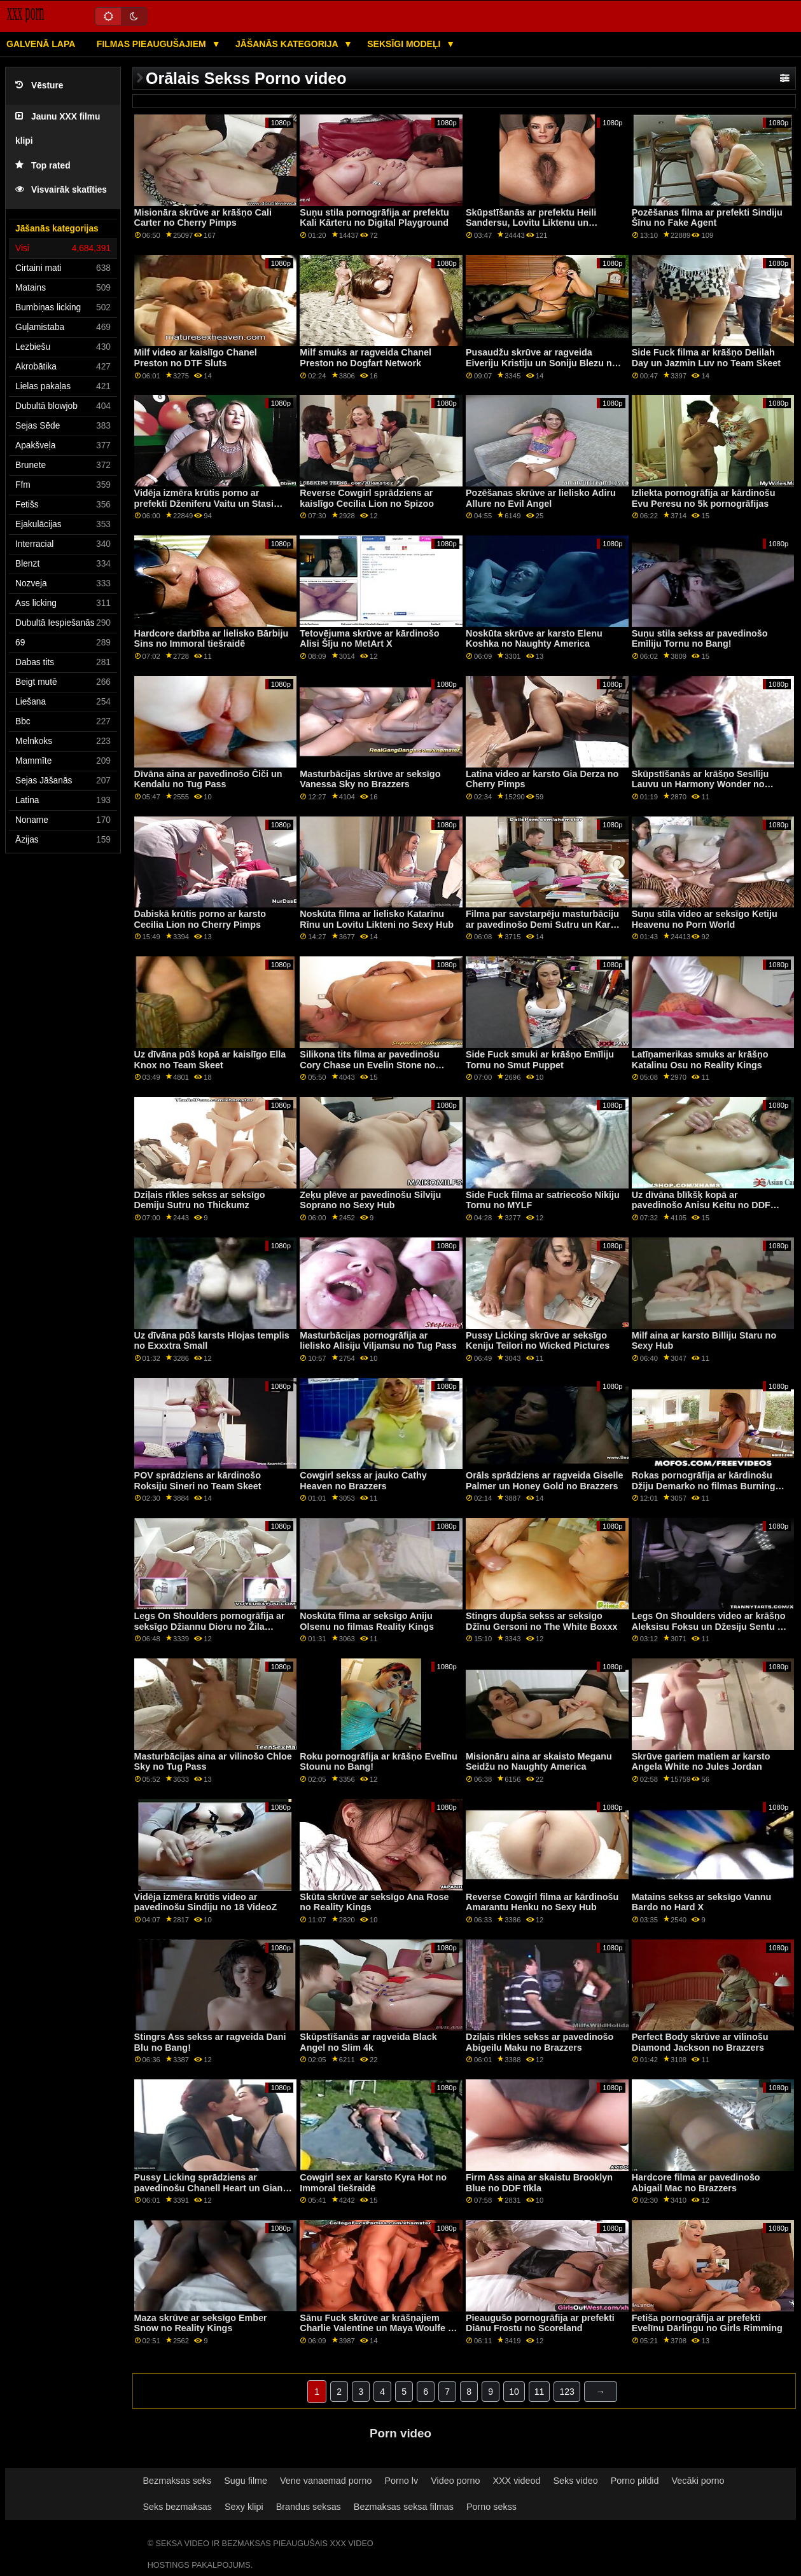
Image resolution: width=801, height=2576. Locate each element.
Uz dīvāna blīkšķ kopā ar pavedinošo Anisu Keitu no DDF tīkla (701, 1205)
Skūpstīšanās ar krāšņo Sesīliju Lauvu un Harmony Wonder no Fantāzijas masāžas (700, 784)
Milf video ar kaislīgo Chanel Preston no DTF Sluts (195, 357)
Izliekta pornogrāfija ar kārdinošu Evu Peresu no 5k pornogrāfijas (704, 498)
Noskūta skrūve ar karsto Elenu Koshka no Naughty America (534, 638)
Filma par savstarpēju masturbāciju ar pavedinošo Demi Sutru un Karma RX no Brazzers (544, 924)
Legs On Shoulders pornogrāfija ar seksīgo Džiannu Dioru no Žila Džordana (209, 1626)
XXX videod (516, 2481)
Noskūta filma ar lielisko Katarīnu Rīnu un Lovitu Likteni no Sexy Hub (377, 919)
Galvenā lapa (40, 44)
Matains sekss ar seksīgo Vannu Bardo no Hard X (702, 1902)
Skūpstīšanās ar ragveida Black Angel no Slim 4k (368, 2042)
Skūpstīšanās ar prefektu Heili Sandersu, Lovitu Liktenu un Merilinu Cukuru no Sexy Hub (531, 222)
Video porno (455, 2481)
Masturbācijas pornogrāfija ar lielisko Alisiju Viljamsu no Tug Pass (378, 1340)
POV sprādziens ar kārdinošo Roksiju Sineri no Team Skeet (197, 1480)
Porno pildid (635, 2481)
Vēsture (39, 85)
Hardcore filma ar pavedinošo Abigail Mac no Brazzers (696, 2182)
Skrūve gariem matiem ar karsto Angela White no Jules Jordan (701, 1761)
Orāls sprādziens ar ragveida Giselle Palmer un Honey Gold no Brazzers (544, 1480)
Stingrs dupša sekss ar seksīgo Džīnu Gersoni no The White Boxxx (542, 1621)
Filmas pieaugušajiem (153, 44)
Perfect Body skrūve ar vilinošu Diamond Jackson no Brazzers (700, 2042)
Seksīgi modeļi (405, 44)
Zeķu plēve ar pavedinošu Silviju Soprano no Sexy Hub (370, 1200)
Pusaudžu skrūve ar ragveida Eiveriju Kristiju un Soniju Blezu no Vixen (542, 362)
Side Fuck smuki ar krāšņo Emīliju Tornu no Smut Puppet (540, 1059)
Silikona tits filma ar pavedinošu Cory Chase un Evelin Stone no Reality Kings (369, 1064)
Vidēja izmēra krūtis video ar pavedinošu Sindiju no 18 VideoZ (205, 1902)
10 (514, 2392)
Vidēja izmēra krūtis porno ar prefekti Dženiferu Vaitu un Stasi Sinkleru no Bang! (204, 503)
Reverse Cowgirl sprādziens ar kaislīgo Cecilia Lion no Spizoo (367, 498)
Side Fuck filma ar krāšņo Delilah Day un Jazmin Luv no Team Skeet (706, 357)
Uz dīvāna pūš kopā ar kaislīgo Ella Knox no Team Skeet (210, 1059)
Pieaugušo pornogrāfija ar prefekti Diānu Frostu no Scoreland (540, 2323)
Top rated (43, 165)
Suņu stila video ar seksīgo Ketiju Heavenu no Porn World (704, 919)
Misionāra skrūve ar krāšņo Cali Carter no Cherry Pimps (203, 217)
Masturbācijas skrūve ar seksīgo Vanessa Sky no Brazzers (370, 779)
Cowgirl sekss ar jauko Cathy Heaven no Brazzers (363, 1480)
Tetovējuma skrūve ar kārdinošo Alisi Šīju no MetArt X (369, 638)
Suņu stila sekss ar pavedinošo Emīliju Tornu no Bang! (700, 638)
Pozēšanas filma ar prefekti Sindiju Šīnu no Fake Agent (707, 217)
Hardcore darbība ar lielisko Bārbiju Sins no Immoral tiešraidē (211, 638)
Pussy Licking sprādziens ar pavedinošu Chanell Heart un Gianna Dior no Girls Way (214, 2187)
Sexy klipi (244, 2507)
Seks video (575, 2481)
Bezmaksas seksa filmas (404, 2507)
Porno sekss (491, 2507)
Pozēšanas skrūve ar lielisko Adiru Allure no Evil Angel (541, 498)
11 (539, 2392)
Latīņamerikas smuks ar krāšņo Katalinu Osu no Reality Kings (700, 1059)
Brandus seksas (308, 2507)
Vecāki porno (698, 2481)
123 (566, 2392)
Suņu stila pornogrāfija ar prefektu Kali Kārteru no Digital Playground (374, 217)
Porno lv (402, 2481)
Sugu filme (245, 2481)
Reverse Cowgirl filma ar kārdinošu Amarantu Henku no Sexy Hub (542, 1902)
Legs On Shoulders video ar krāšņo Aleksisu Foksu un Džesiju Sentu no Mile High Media (710, 1626)
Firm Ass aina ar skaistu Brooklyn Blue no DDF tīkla (539, 2182)
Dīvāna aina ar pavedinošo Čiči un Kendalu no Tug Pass (208, 779)
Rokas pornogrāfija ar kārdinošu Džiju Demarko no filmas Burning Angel (704, 1485)
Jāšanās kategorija (287, 44)
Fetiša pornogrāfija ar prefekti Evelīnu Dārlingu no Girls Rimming (707, 2323)
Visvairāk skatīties (61, 190)
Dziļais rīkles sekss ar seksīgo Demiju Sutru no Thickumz (199, 1200)
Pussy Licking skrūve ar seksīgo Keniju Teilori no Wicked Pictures (537, 1340)
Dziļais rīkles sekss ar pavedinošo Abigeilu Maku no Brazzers (539, 2042)
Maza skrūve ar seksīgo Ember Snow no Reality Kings (200, 2323)
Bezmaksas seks (177, 2481)
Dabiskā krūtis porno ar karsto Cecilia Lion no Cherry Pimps (200, 919)
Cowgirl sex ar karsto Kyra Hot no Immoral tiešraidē (373, 2182)
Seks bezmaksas (177, 2507)
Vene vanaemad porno (326, 2481)
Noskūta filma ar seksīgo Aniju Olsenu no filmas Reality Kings (367, 1621)
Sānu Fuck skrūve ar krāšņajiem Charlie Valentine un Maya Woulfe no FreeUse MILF (379, 2328)
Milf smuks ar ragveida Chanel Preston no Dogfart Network (365, 357)
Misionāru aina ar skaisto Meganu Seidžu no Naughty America (539, 1761)
